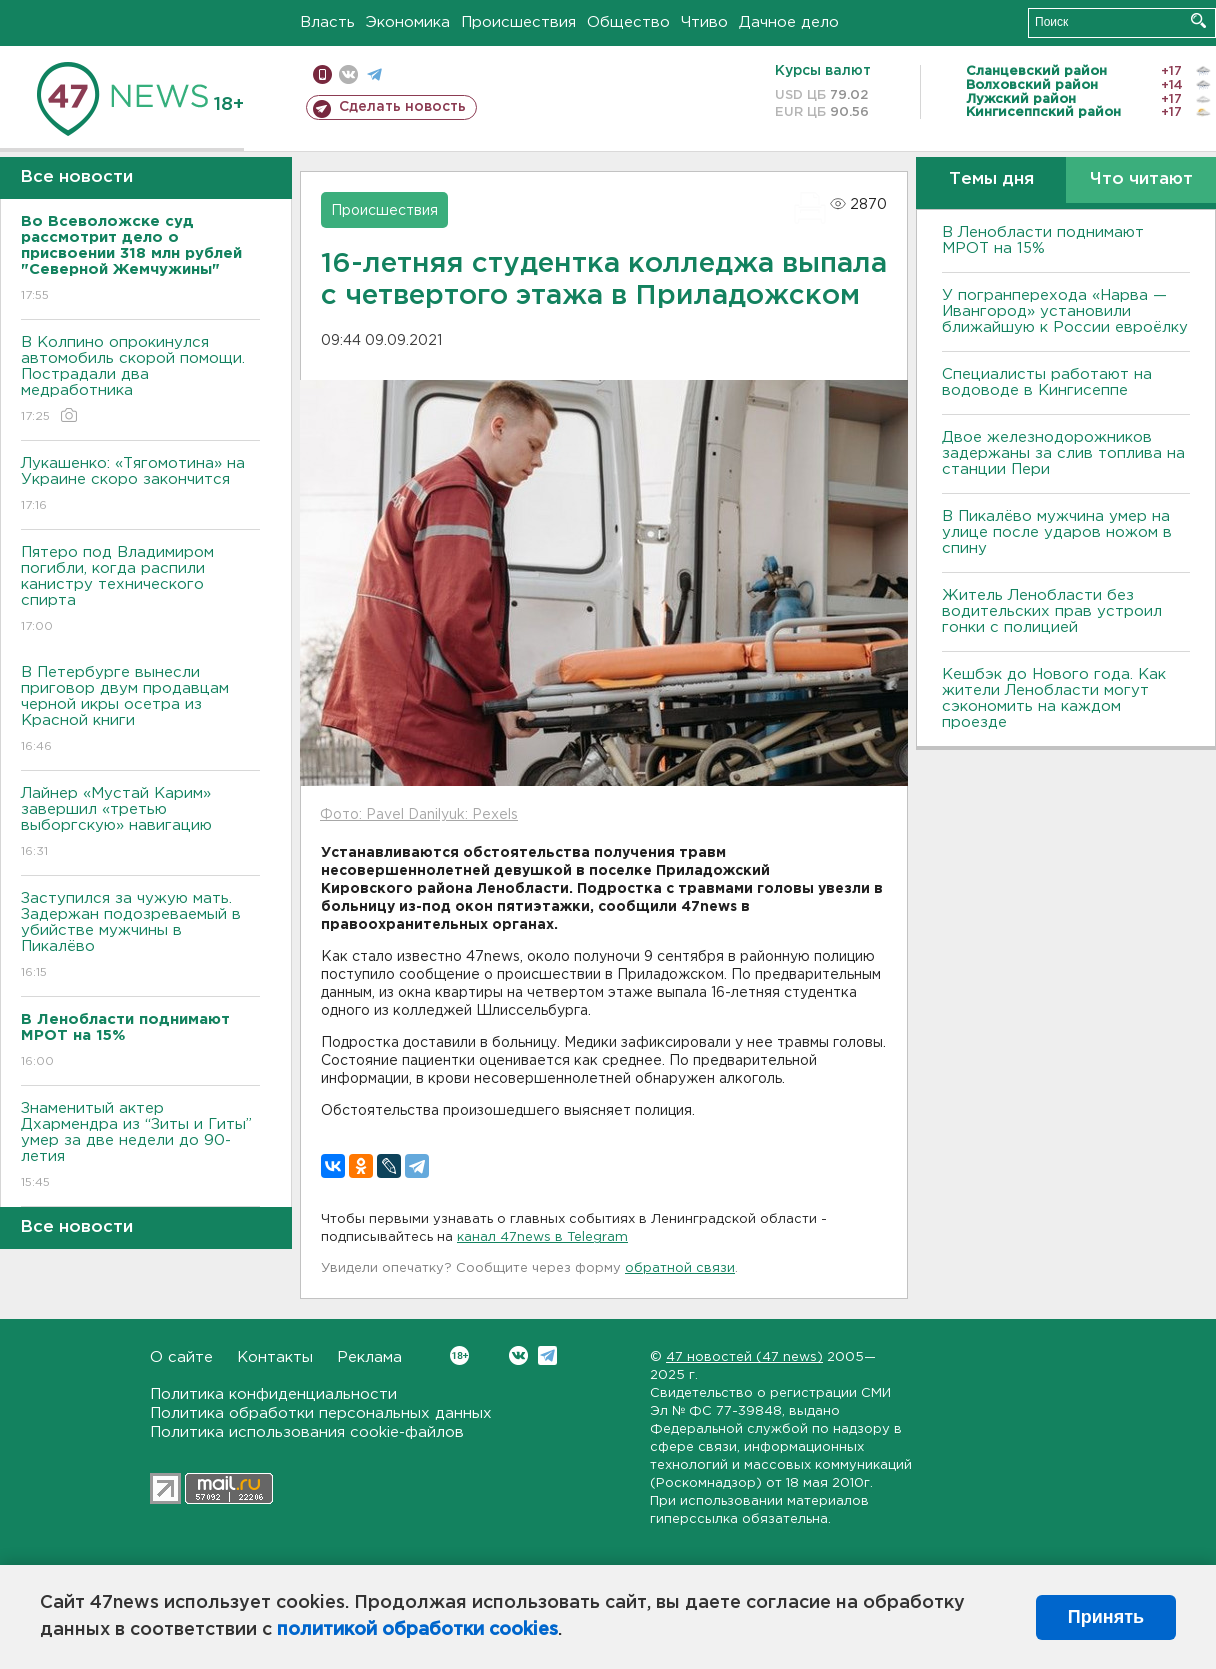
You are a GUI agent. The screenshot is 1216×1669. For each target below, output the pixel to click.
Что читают (1141, 179)
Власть (327, 22)
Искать (1198, 20)
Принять (1106, 1617)
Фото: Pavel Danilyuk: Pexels (419, 815)
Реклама (369, 1357)
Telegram (547, 1355)
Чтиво (704, 22)
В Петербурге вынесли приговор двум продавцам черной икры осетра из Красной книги (140, 710)
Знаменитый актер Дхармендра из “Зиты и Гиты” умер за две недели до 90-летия (140, 1146)
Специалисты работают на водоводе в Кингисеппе (1047, 382)
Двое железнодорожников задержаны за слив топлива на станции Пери (1063, 453)
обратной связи (680, 1268)
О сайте (181, 1357)
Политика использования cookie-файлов (307, 1432)
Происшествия (518, 22)
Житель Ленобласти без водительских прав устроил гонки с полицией (1052, 611)
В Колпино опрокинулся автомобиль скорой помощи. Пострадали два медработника (140, 380)
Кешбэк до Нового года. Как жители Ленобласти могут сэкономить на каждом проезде (1054, 698)
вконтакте (348, 74)
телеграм (374, 74)
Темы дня (991, 179)
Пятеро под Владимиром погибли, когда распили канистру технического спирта (140, 590)
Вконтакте (459, 1355)
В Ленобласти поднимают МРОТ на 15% (1043, 240)
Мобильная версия (322, 74)
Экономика (408, 22)
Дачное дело (789, 22)
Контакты (275, 1357)
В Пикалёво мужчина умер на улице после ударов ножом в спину (1057, 532)
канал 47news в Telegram (542, 1237)
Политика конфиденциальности (273, 1394)
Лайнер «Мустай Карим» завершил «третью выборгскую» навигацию (140, 823)
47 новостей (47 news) (744, 1357)
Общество (628, 22)
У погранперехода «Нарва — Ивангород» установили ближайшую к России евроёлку (1065, 311)
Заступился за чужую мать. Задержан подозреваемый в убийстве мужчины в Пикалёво (140, 936)
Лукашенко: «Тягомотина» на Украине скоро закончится (140, 485)
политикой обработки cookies (417, 1630)
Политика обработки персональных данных (321, 1413)
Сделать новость (402, 107)
